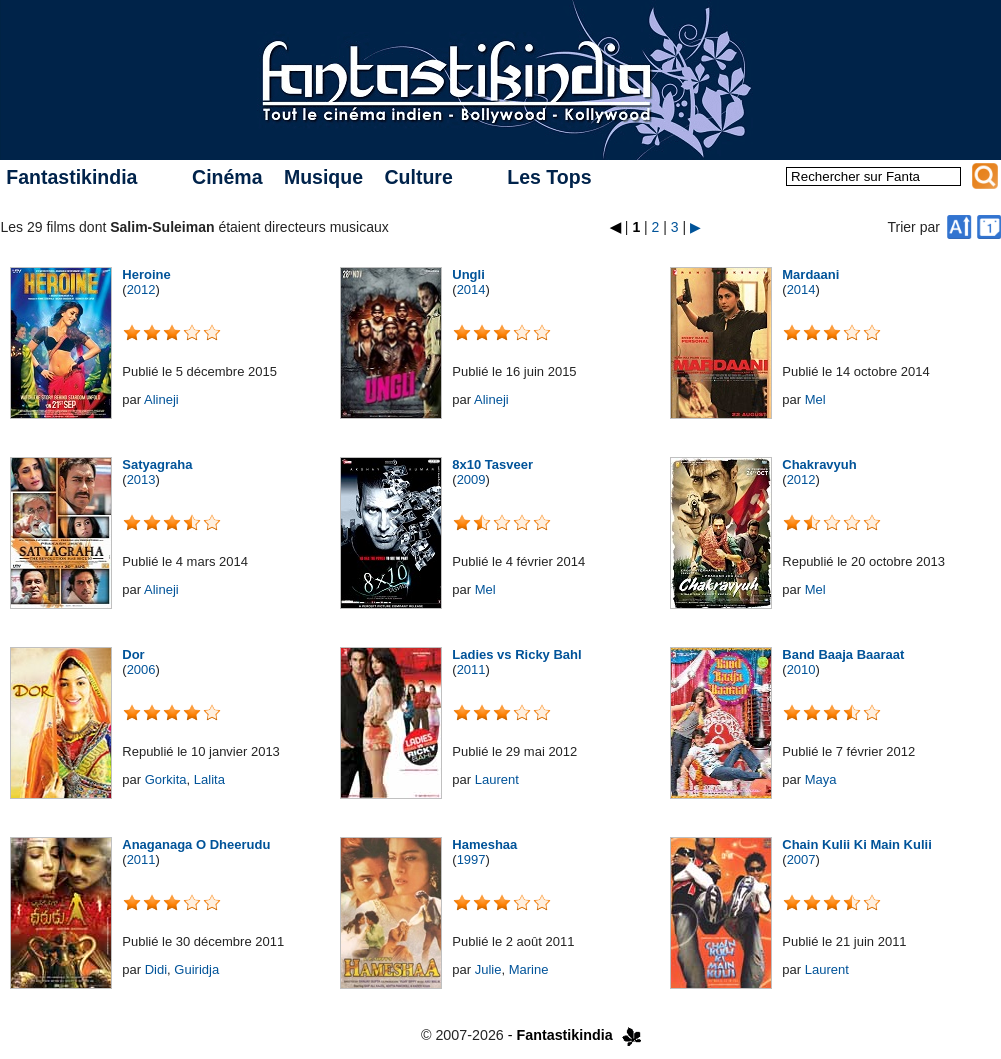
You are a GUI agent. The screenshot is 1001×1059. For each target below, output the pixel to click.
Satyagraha (157, 464)
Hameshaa (484, 844)
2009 (471, 479)
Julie (488, 969)
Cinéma (227, 177)
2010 (801, 669)
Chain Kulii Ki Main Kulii (857, 844)
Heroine (146, 274)
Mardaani (810, 274)
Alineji (161, 399)
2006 (141, 669)
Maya (821, 779)
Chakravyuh (819, 464)
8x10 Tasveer (492, 464)
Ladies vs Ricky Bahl (516, 654)
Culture (418, 177)
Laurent (497, 779)
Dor (133, 654)
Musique (323, 177)
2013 (141, 479)
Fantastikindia (71, 177)
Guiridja (196, 969)
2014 (471, 289)
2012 (141, 289)
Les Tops (549, 177)
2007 (801, 859)
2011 (471, 669)
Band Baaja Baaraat (843, 654)
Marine (529, 969)
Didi (156, 969)
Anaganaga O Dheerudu (196, 844)
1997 (471, 859)
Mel (815, 399)
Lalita (209, 779)
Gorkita (166, 779)
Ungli (468, 274)
